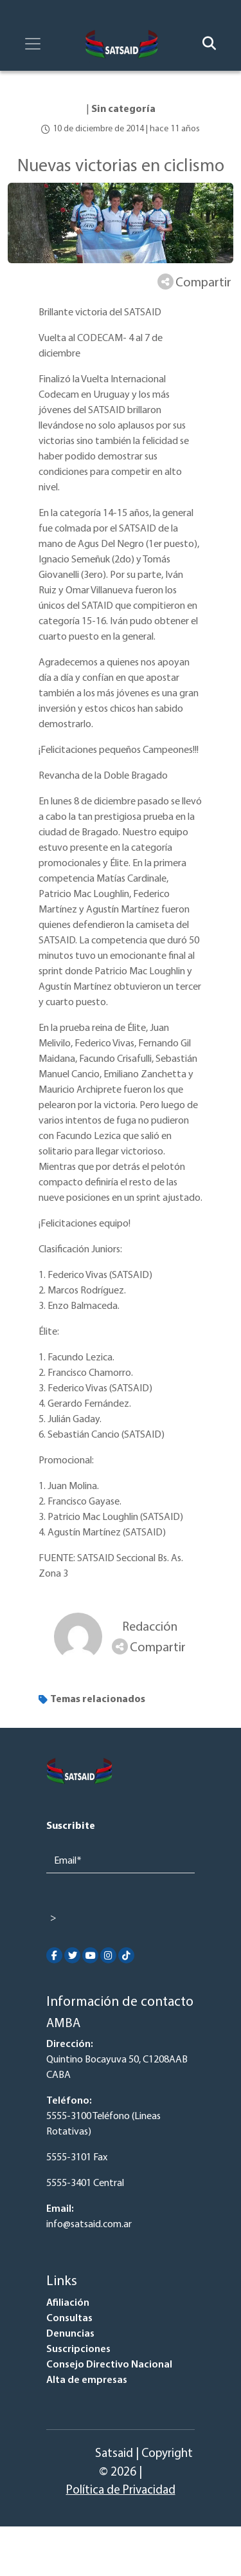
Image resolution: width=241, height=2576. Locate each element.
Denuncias (70, 2334)
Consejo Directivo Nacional (109, 2365)
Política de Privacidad (120, 2491)
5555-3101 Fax (76, 2158)
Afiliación (67, 2303)
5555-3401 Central (85, 2183)
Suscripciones (78, 2349)
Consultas (69, 2318)
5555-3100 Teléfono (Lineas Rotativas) (103, 2124)
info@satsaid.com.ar (89, 2224)
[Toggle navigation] (32, 44)
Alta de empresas (86, 2380)
